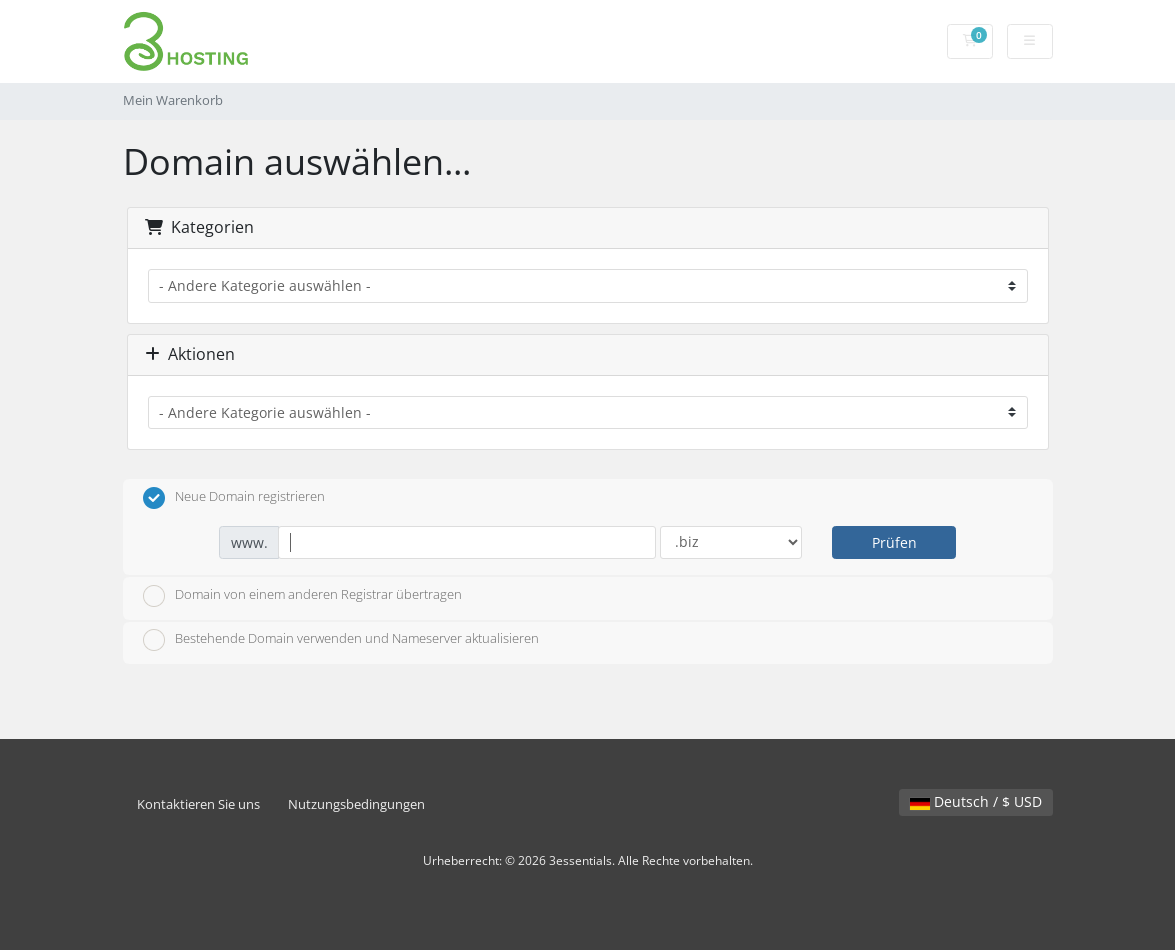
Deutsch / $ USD (976, 801)
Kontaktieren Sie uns (198, 804)
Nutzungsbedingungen (356, 804)
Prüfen (894, 542)
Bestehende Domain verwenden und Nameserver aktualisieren (341, 640)
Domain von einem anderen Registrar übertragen (302, 596)
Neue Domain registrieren (234, 498)
